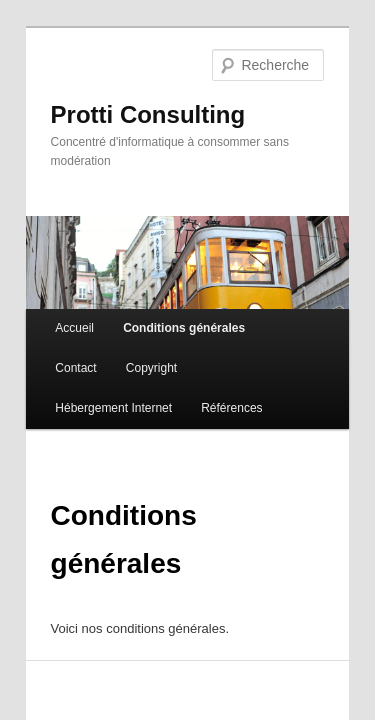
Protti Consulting (126, 86)
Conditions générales (162, 295)
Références (290, 335)
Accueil (52, 295)
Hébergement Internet (172, 335)
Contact (272, 295)
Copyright (58, 335)
